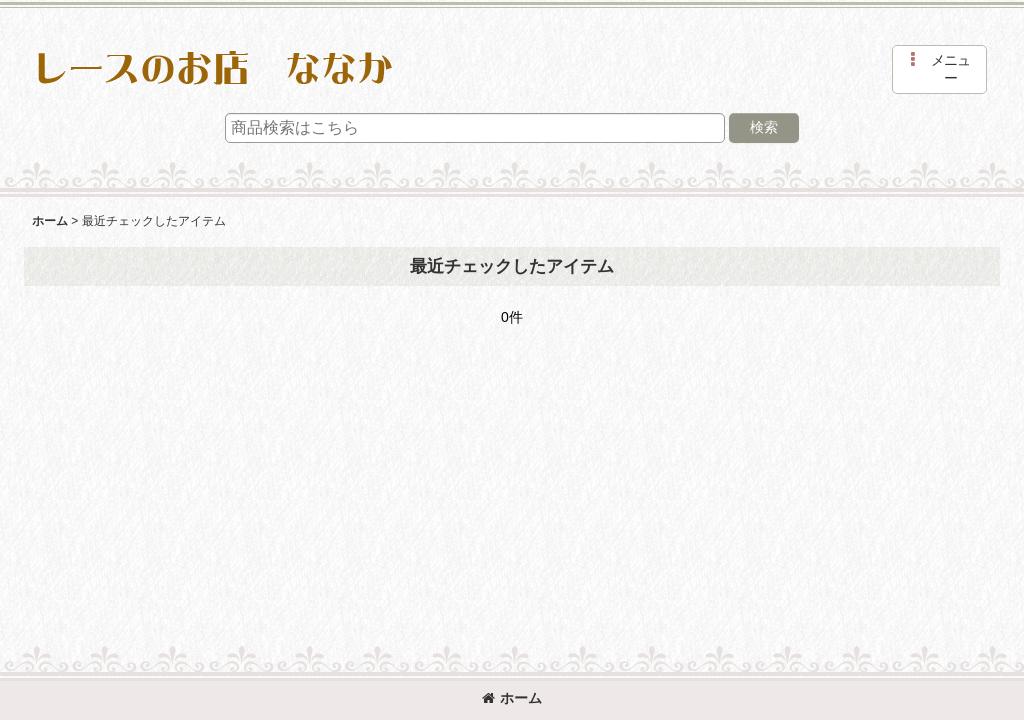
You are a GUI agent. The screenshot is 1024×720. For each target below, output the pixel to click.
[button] (939, 69)
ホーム (512, 698)
